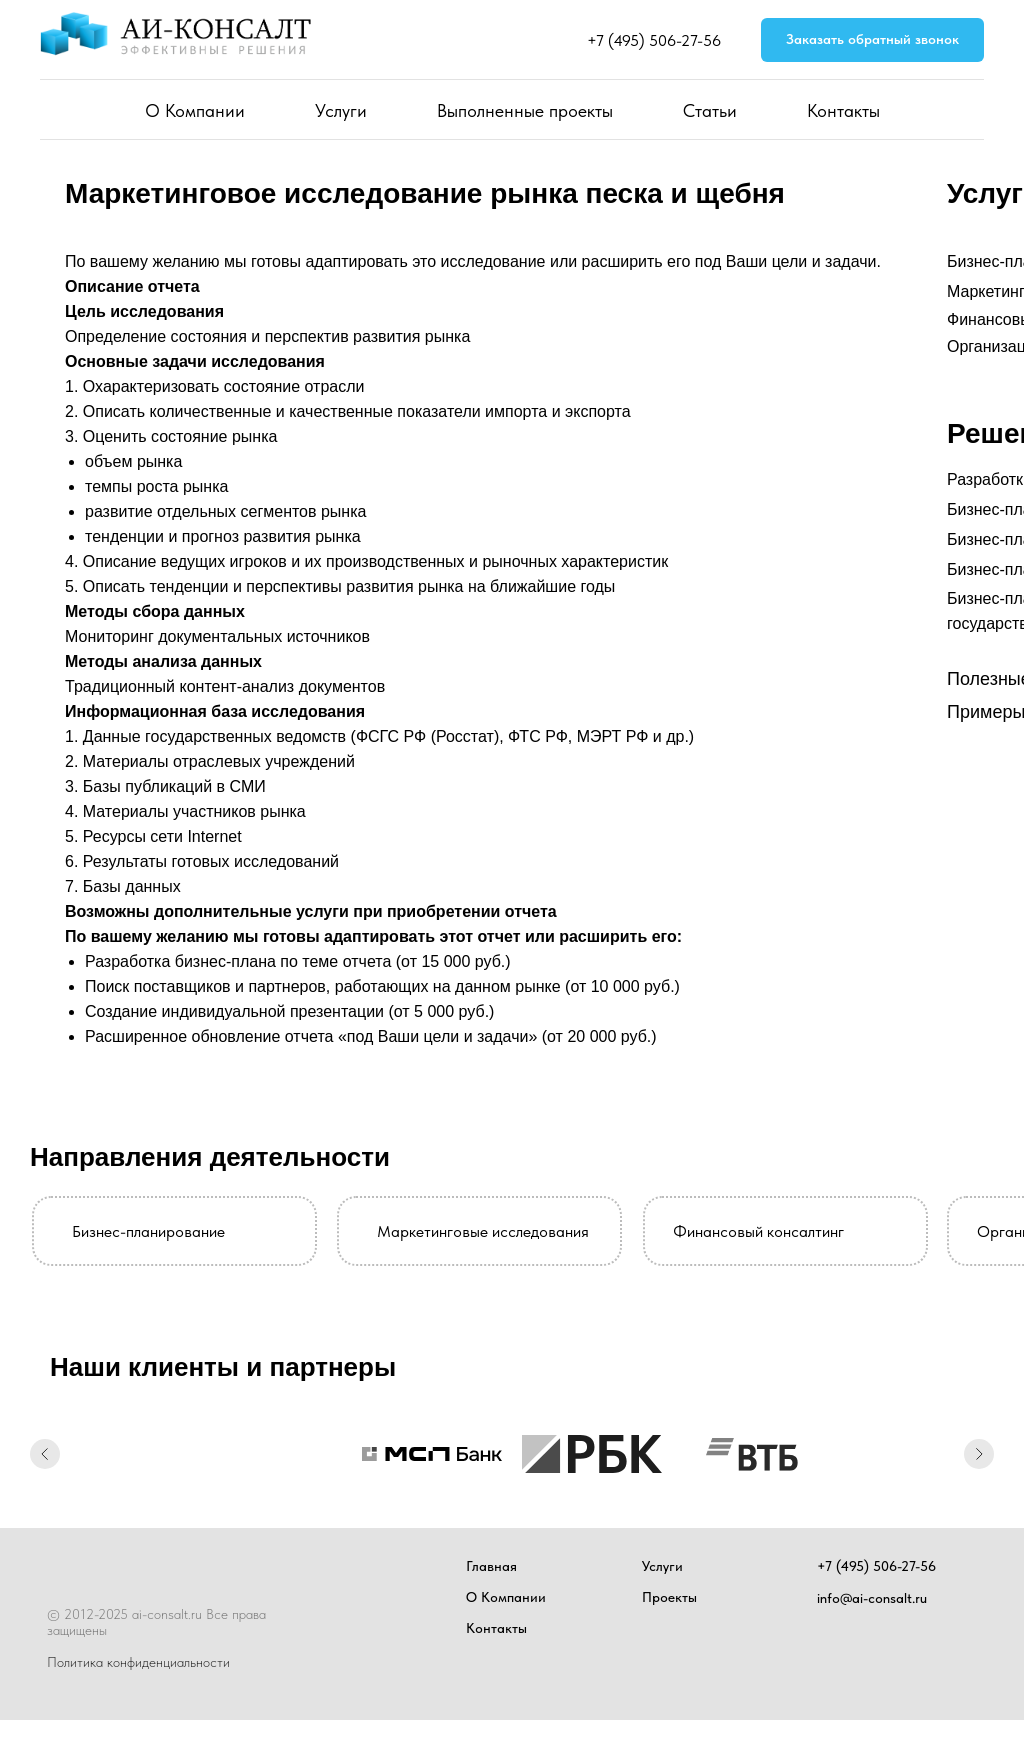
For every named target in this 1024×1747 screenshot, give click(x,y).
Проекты (669, 1597)
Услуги (341, 110)
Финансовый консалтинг (758, 1231)
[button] (872, 40)
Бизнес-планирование (148, 1231)
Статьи (710, 110)
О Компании (195, 110)
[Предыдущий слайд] (45, 1454)
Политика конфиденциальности (138, 1662)
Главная (491, 1566)
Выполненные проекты (525, 110)
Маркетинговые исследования (483, 1231)
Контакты (843, 110)
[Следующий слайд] (979, 1454)
